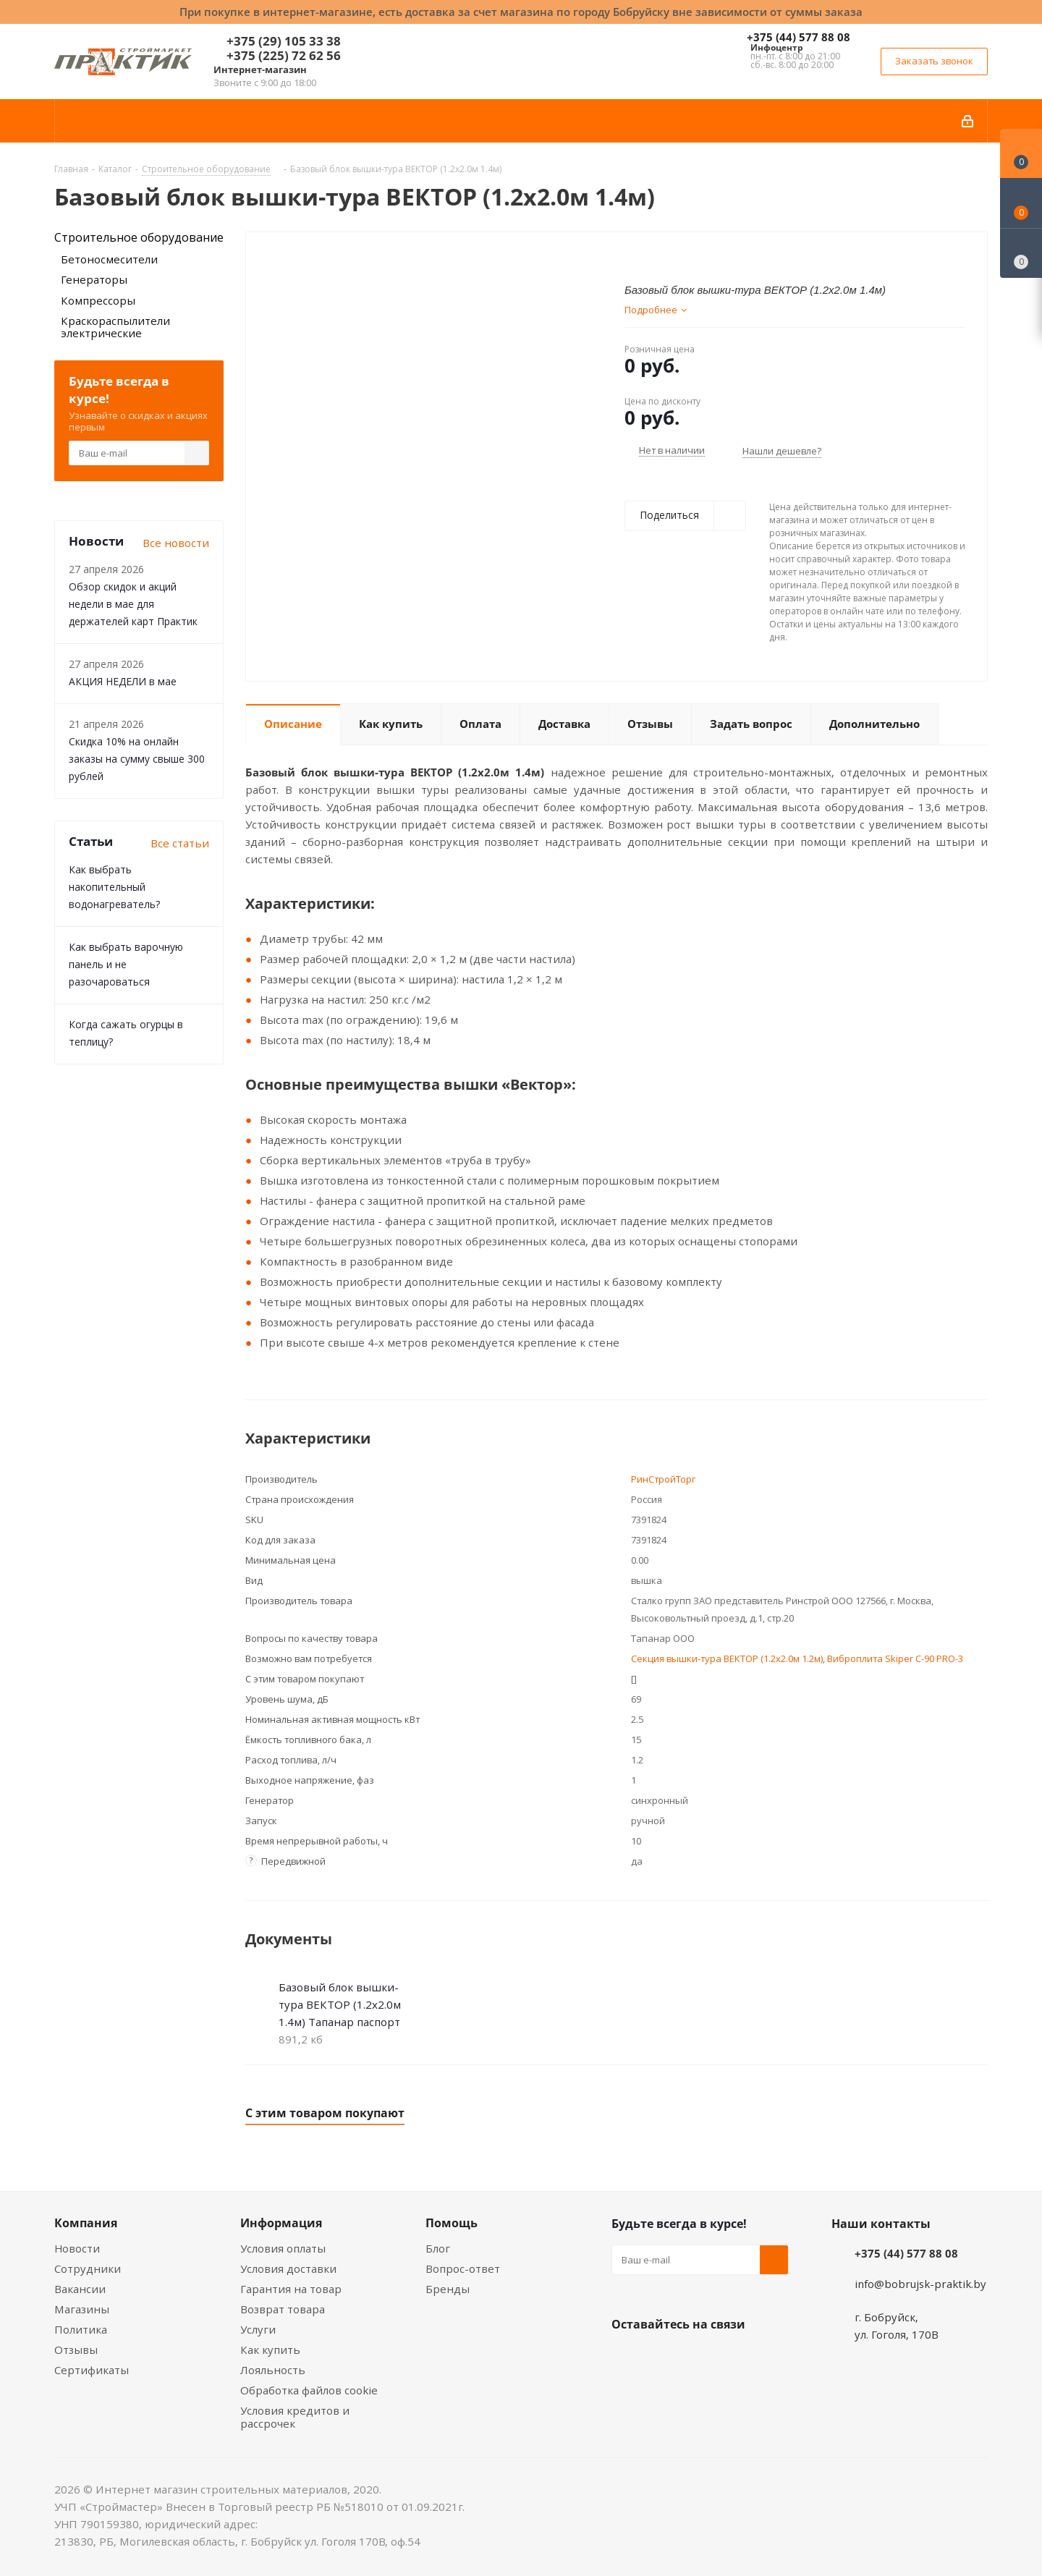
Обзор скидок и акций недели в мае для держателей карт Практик (133, 604)
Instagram (698, 2358)
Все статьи (180, 843)
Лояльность (272, 2370)
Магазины (81, 2309)
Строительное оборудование (139, 237)
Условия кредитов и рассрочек (295, 2417)
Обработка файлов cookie (309, 2390)
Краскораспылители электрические (115, 326)
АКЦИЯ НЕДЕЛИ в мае (123, 681)
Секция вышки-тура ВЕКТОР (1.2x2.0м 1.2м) (727, 1658)
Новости (77, 2248)
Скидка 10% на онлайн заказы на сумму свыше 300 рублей (137, 758)
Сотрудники (87, 2268)
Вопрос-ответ (462, 2268)
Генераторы (94, 279)
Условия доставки (288, 2268)
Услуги (258, 2329)
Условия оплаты (283, 2248)
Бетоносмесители (109, 259)
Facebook (662, 2358)
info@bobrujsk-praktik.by (920, 2283)
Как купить (270, 2349)
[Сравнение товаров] (1021, 253)
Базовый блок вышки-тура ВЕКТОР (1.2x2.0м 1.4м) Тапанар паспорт (340, 2004)
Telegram (734, 2358)
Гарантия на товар (291, 2288)
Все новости (176, 542)
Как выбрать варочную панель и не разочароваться (126, 964)
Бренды (447, 2288)
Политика (80, 2329)
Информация (281, 2223)
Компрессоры (98, 300)
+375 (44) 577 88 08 (798, 36)
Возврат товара (282, 2309)
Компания (85, 2223)
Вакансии (80, 2288)
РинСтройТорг (663, 1479)
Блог (437, 2248)
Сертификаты (91, 2370)
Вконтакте (625, 2358)
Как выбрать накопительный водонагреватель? (114, 887)
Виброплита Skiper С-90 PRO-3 (895, 1658)
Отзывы (76, 2349)
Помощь (451, 2223)
